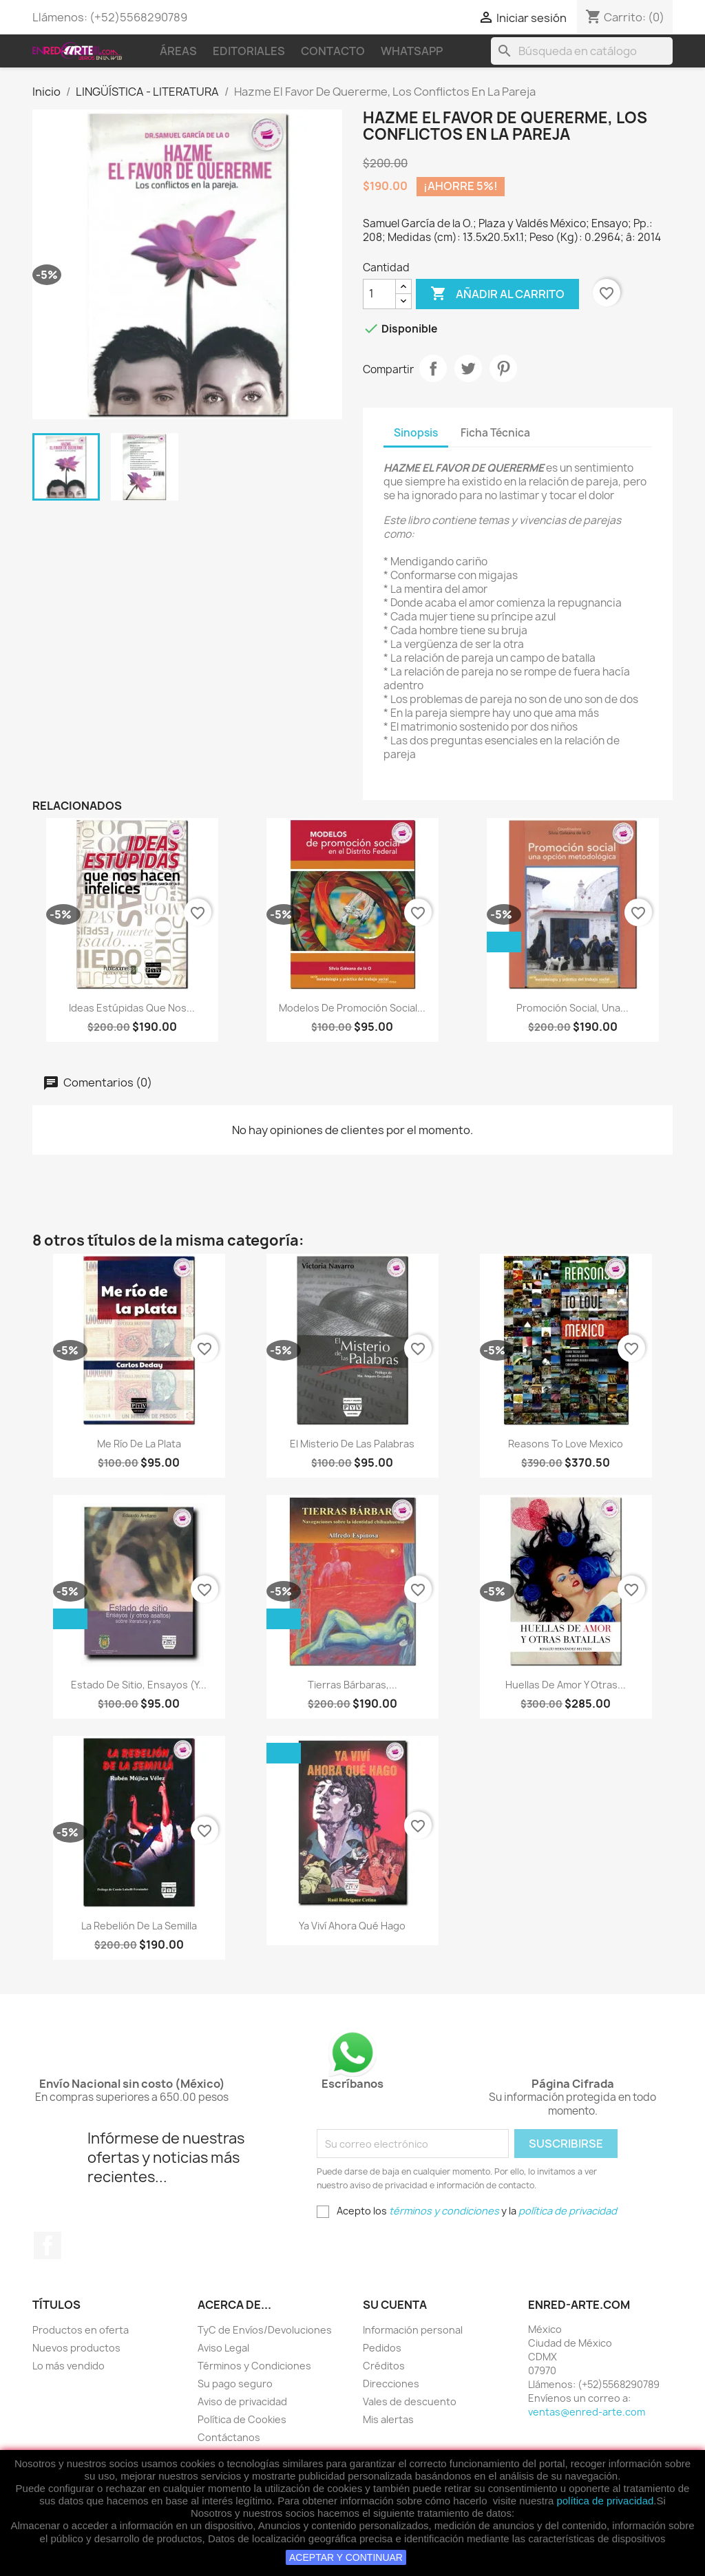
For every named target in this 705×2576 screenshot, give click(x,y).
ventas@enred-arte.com (586, 2411)
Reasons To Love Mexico (565, 1443)
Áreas (178, 51)
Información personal (413, 2329)
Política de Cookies (242, 2419)
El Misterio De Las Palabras (352, 1443)
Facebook (47, 2245)
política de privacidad (604, 2500)
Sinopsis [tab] (416, 433)
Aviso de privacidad (242, 2401)
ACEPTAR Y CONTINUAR (346, 2557)
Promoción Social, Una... (572, 1007)
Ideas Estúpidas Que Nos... (132, 1007)
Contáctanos (229, 2437)
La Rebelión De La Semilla (139, 1925)
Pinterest (503, 368)
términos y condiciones (444, 2210)
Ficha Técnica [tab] (495, 433)
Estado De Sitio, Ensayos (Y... (139, 1684)
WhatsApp (412, 51)
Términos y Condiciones (254, 2365)
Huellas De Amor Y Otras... (565, 1684)
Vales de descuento (409, 2401)
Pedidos (382, 2347)
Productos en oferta (80, 2329)
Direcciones (391, 2383)
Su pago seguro (235, 2383)
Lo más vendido (68, 2365)
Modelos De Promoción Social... (352, 1007)
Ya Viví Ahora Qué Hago (352, 1925)
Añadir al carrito (497, 294)
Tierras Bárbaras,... (352, 1684)
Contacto (333, 51)
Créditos (384, 2365)
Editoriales (249, 51)
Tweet (468, 368)
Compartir (433, 368)
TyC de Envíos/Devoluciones (265, 2329)
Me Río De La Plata (139, 1443)
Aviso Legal (223, 2347)
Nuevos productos (76, 2347)
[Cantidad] (379, 294)
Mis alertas (388, 2419)
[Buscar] (582, 51)
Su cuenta (395, 2304)
